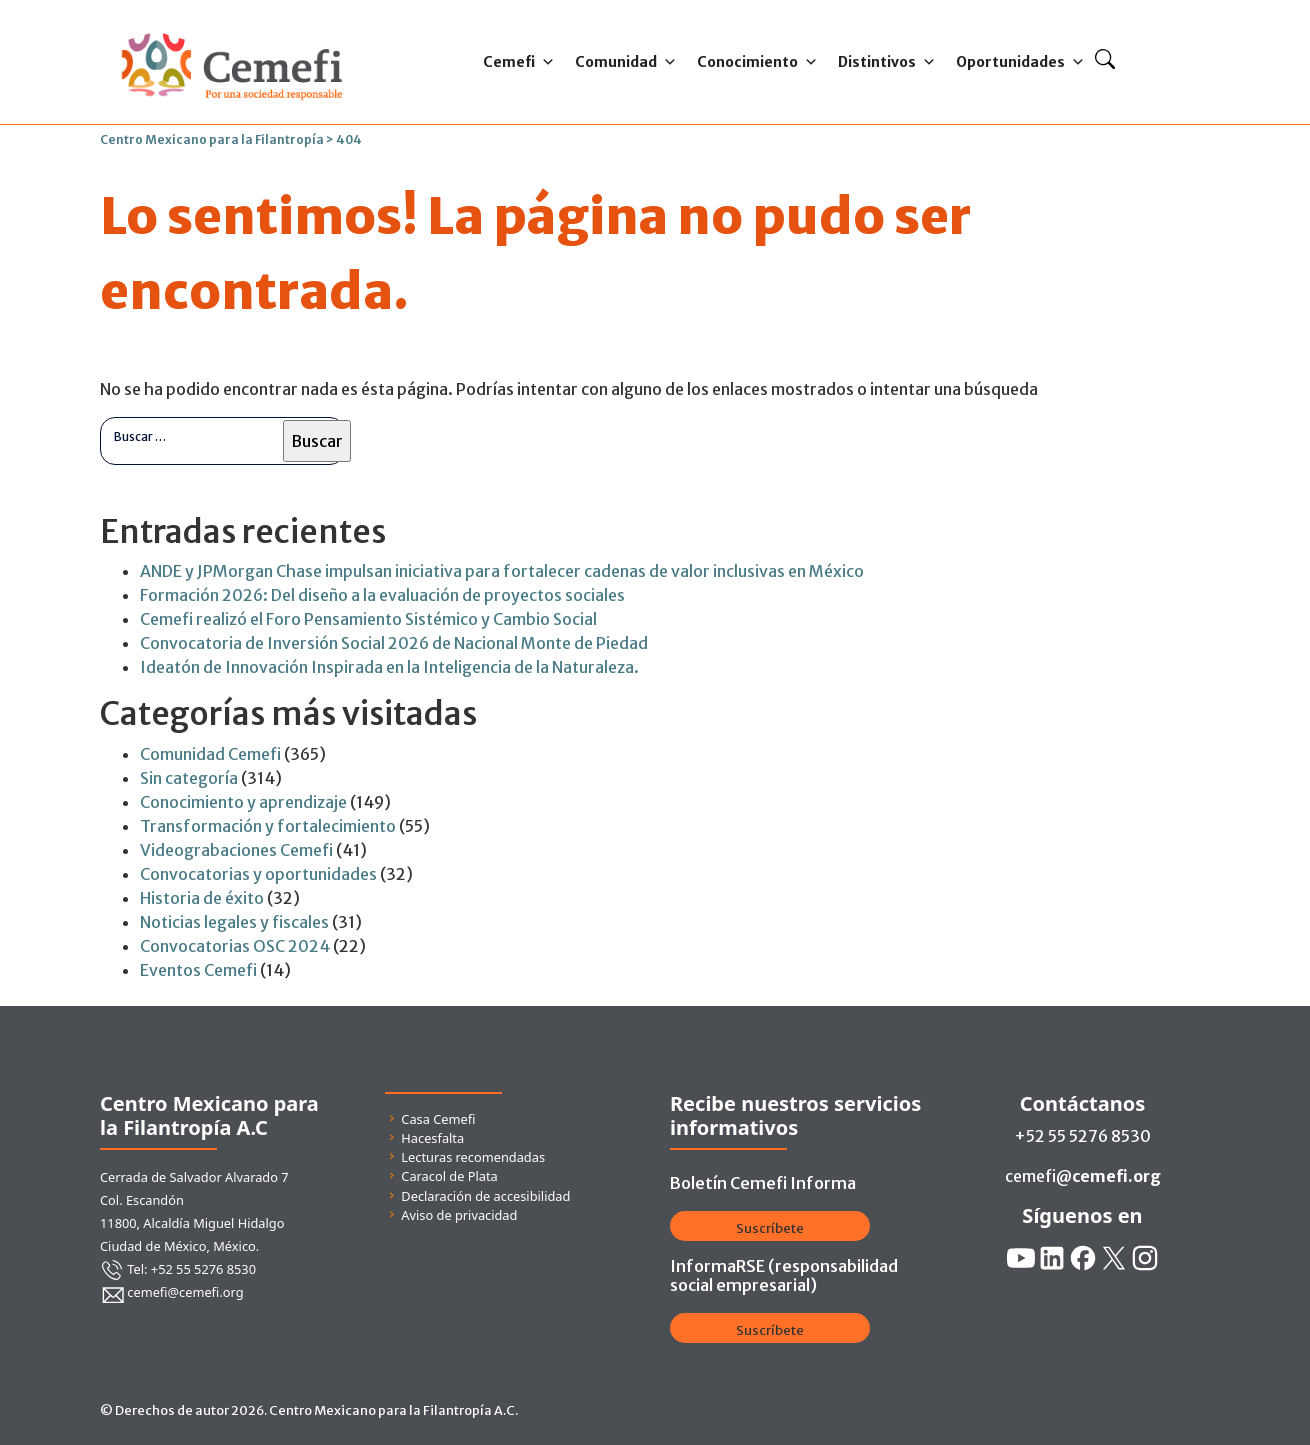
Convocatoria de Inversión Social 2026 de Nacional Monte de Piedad (394, 643)
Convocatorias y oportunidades (258, 874)
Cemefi (519, 62)
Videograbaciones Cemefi (236, 850)
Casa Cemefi (438, 1119)
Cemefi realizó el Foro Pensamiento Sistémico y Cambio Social (368, 619)
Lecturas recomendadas (473, 1157)
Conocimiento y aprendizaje (243, 802)
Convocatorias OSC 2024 (235, 946)
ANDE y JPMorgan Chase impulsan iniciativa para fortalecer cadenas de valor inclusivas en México (502, 571)
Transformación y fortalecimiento (268, 826)
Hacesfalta (432, 1138)
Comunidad (626, 62)
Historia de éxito (202, 898)
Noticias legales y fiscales (234, 922)
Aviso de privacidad (459, 1215)
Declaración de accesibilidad (485, 1196)
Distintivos (887, 62)
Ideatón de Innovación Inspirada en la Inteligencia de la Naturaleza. (389, 667)
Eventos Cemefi (198, 970)
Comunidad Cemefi (210, 754)
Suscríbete (770, 1228)
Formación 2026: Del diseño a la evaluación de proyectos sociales (382, 595)
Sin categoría (189, 778)
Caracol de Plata (449, 1176)
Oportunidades (1020, 62)
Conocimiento (757, 62)
